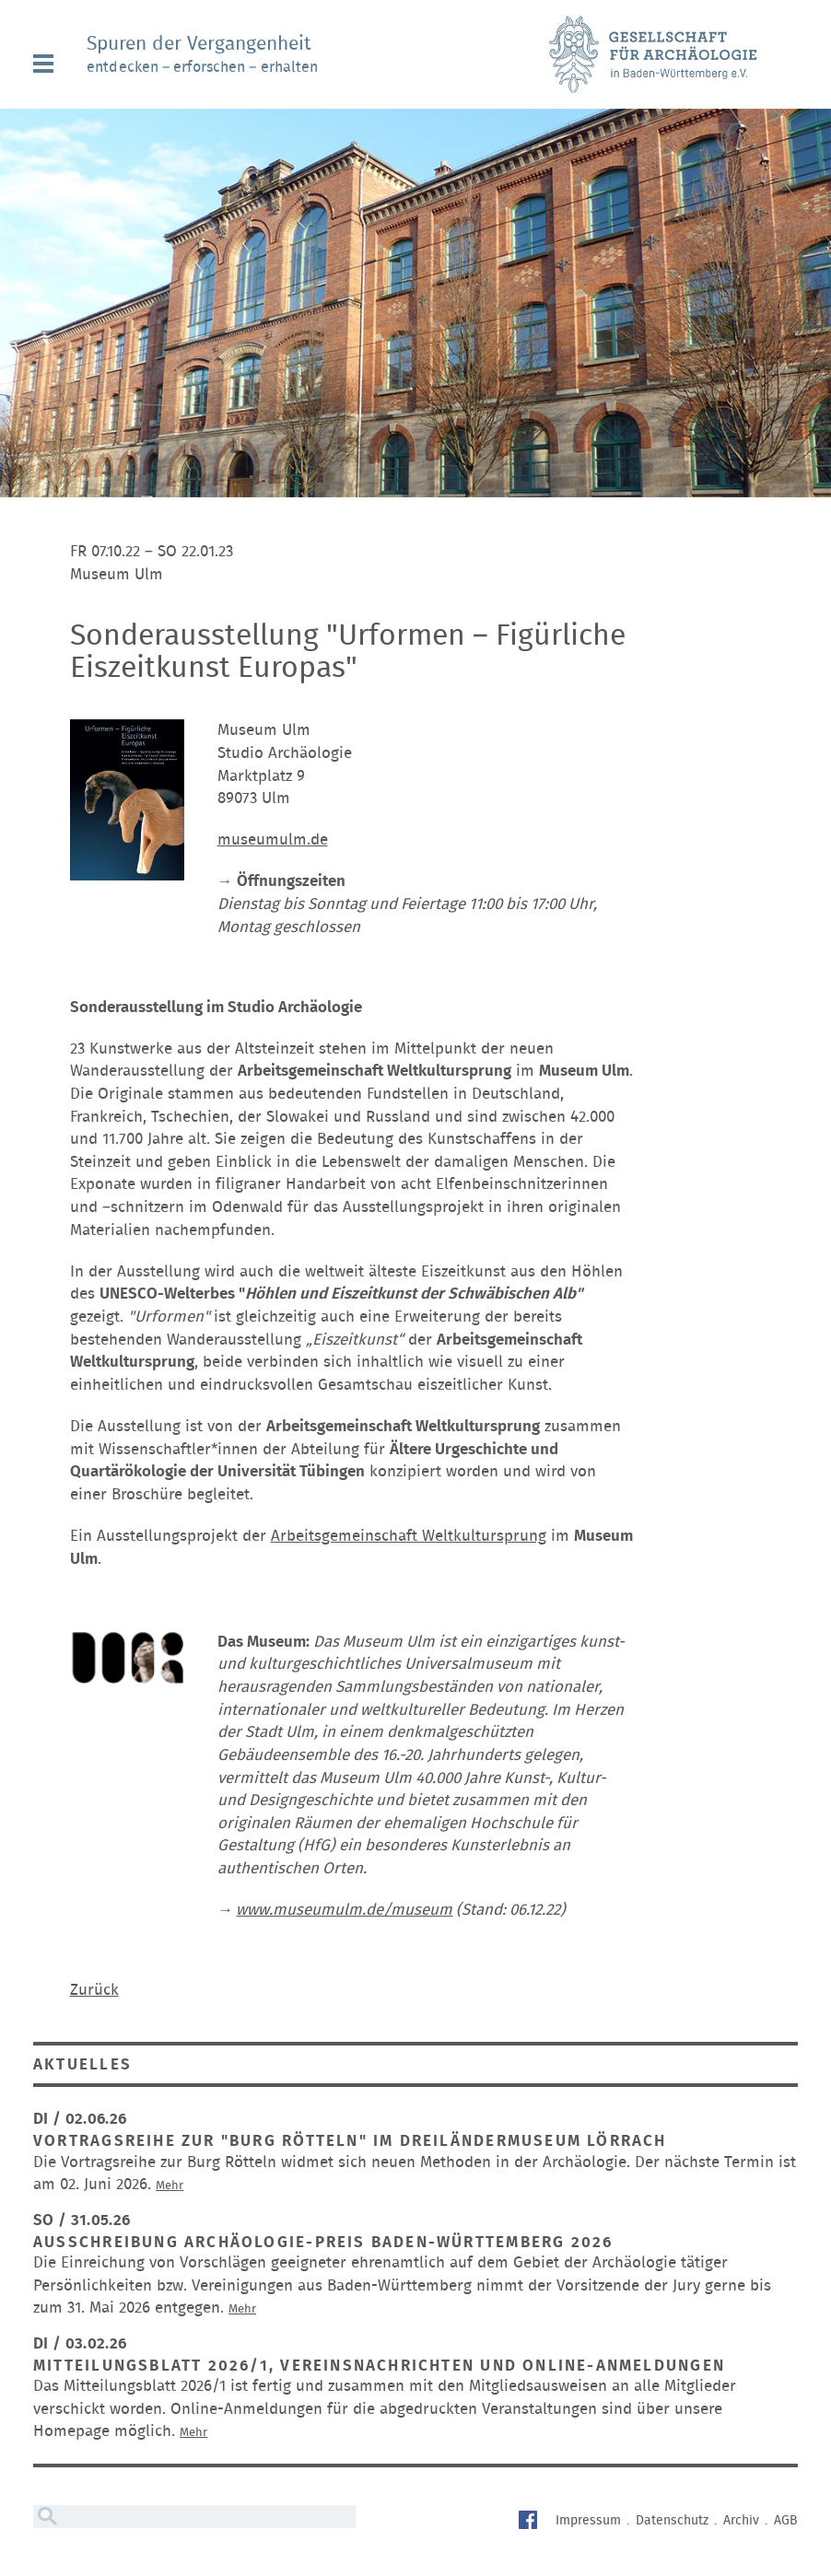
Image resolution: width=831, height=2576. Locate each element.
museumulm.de (272, 839)
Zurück (94, 1990)
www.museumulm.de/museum (344, 1909)
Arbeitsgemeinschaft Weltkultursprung (408, 1536)
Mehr (169, 2186)
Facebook (530, 2522)
